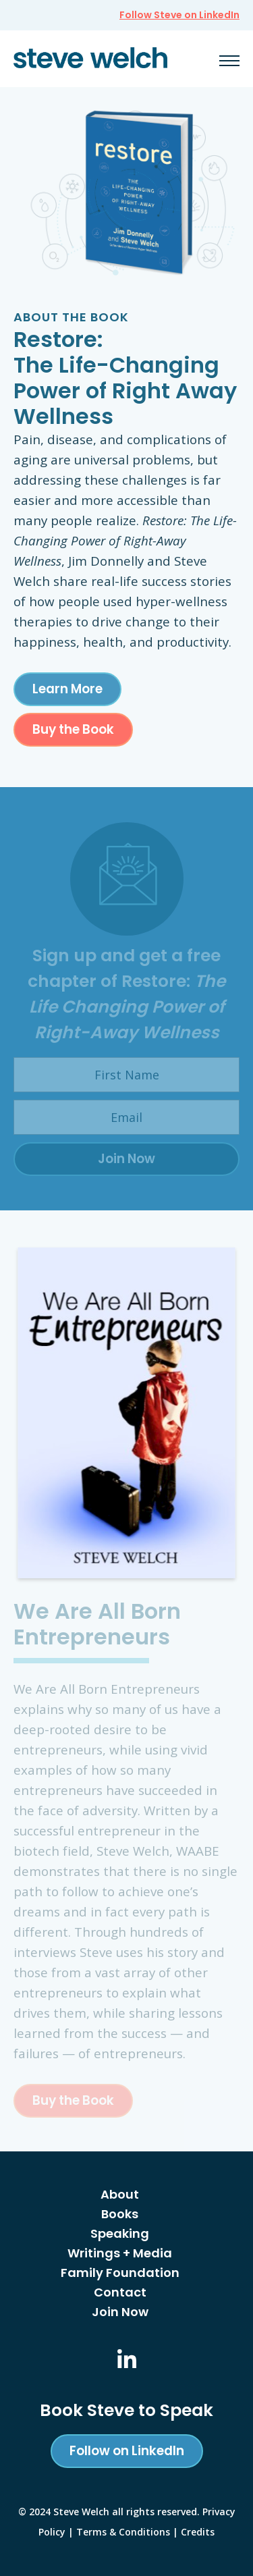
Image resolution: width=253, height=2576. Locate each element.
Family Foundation (120, 2272)
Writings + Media (119, 2253)
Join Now (120, 2311)
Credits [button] (198, 2531)
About (120, 2194)
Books (119, 2213)
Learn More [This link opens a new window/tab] (67, 689)
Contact (120, 2292)
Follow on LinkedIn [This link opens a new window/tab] (126, 2451)
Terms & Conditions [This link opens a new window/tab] (123, 2531)
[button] (229, 60)
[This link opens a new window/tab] (126, 2359)
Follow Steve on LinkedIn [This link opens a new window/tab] (179, 15)
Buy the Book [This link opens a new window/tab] (73, 729)
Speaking (119, 2233)
